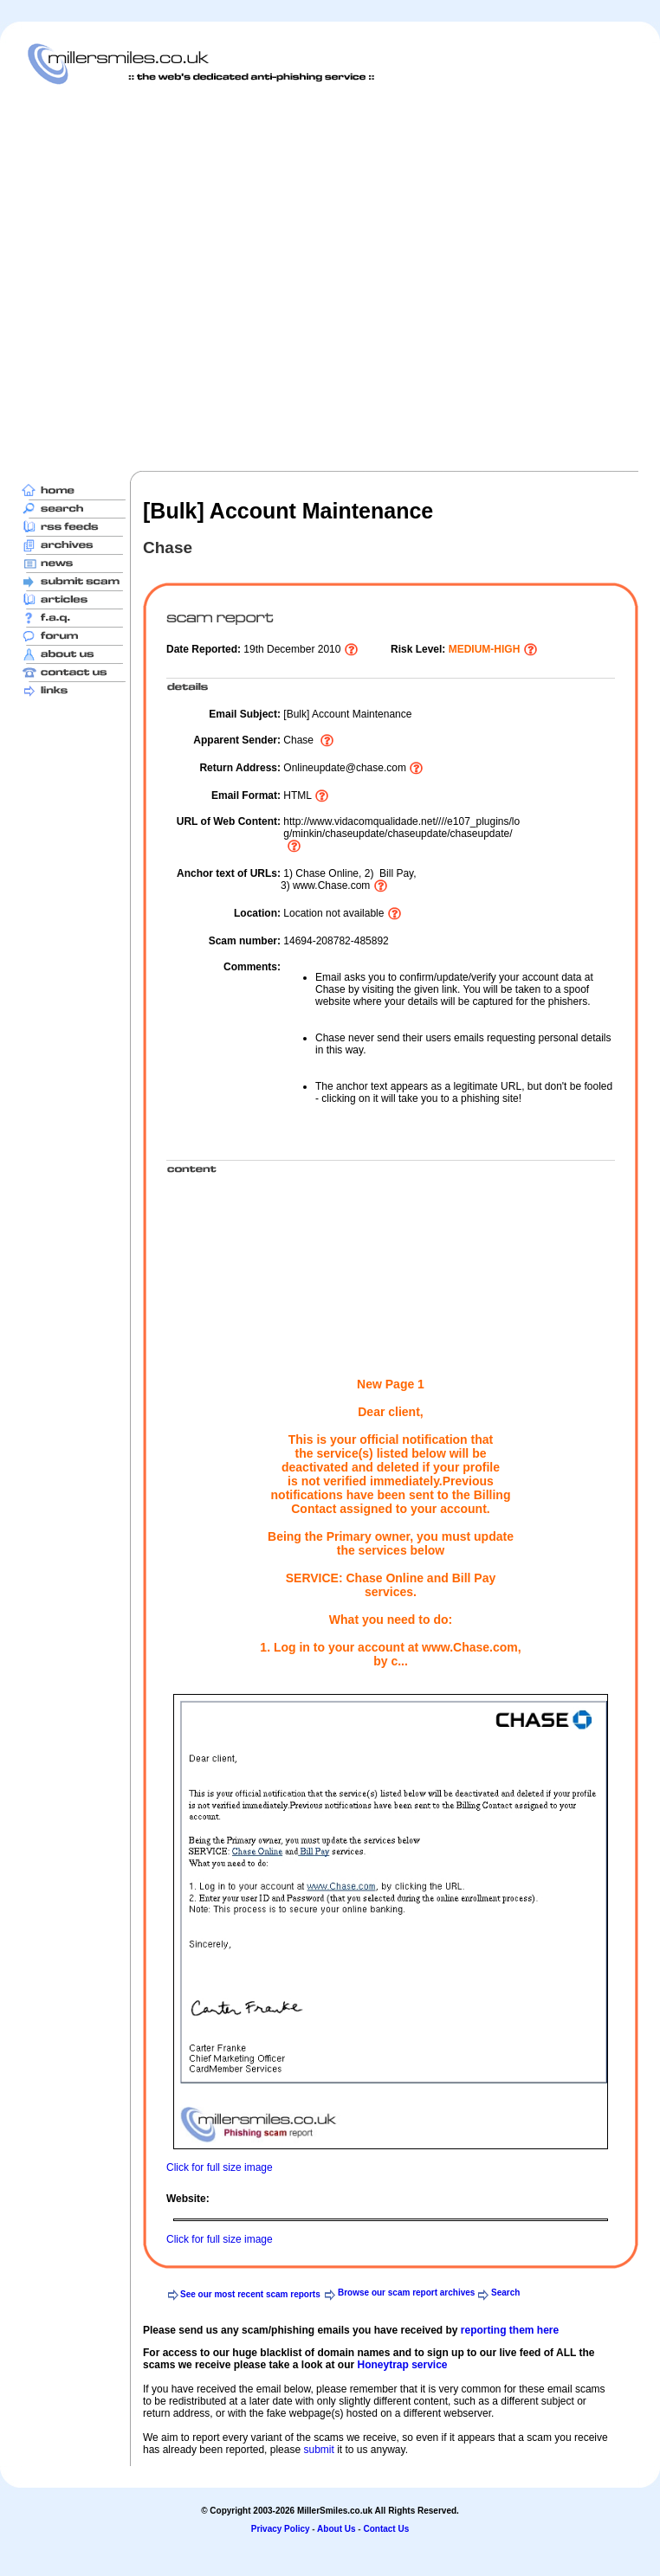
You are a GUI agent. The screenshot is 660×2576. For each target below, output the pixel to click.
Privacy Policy (280, 2529)
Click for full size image (219, 2167)
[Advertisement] (180, 277)
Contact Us (386, 2529)
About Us (336, 2529)
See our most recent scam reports (250, 2294)
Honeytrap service (402, 2365)
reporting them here (510, 2330)
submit (318, 2450)
